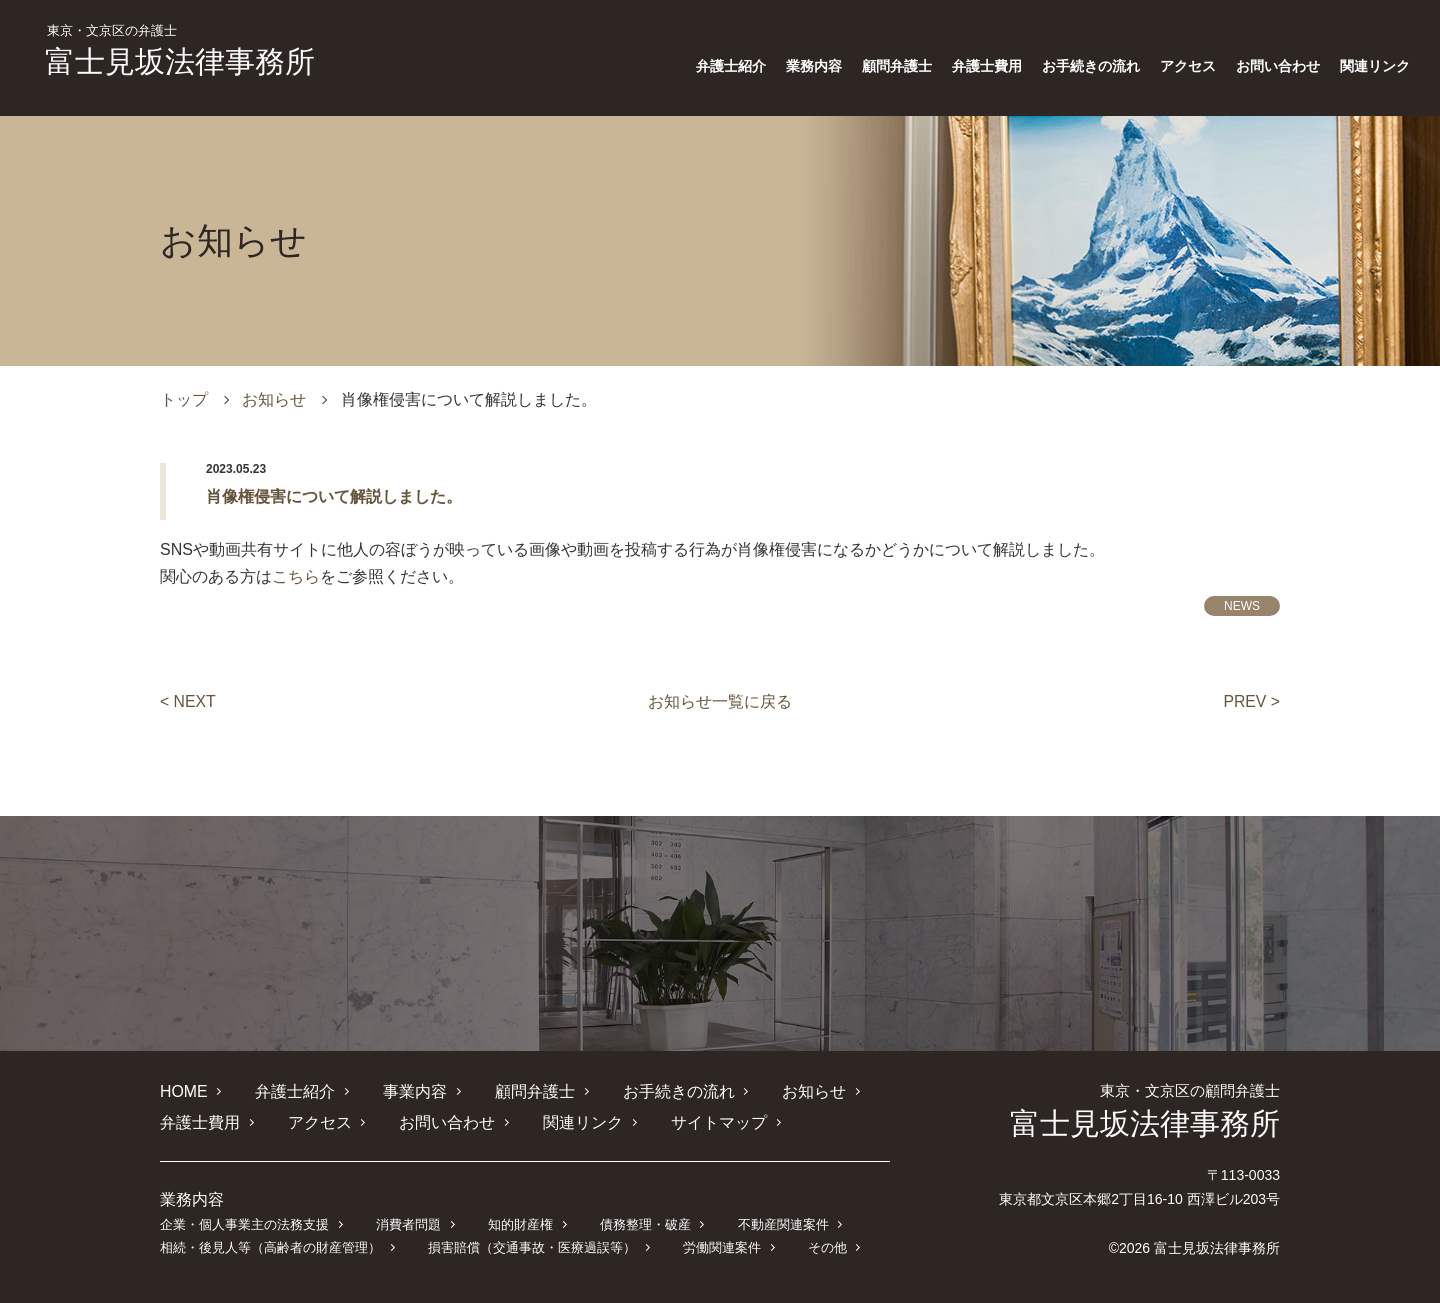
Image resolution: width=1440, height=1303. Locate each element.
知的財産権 (519, 1223)
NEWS (1242, 606)
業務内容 (814, 66)
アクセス (1188, 66)
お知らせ (274, 399)
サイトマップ (718, 1121)
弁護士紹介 (731, 66)
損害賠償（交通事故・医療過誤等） (532, 1246)
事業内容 (415, 1090)
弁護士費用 (987, 66)
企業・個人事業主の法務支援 (244, 1223)
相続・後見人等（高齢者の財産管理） (270, 1246)
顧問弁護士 (897, 66)
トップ (184, 399)
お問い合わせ (1278, 66)
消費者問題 (408, 1223)
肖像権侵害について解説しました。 (334, 496)
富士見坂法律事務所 (180, 51)
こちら (296, 576)
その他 (826, 1246)
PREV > (1251, 701)
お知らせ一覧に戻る (720, 701)
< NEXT (188, 701)
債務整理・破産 (644, 1223)
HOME (184, 1090)
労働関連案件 (721, 1246)
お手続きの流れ (1091, 66)
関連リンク (1375, 66)
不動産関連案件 (782, 1223)
